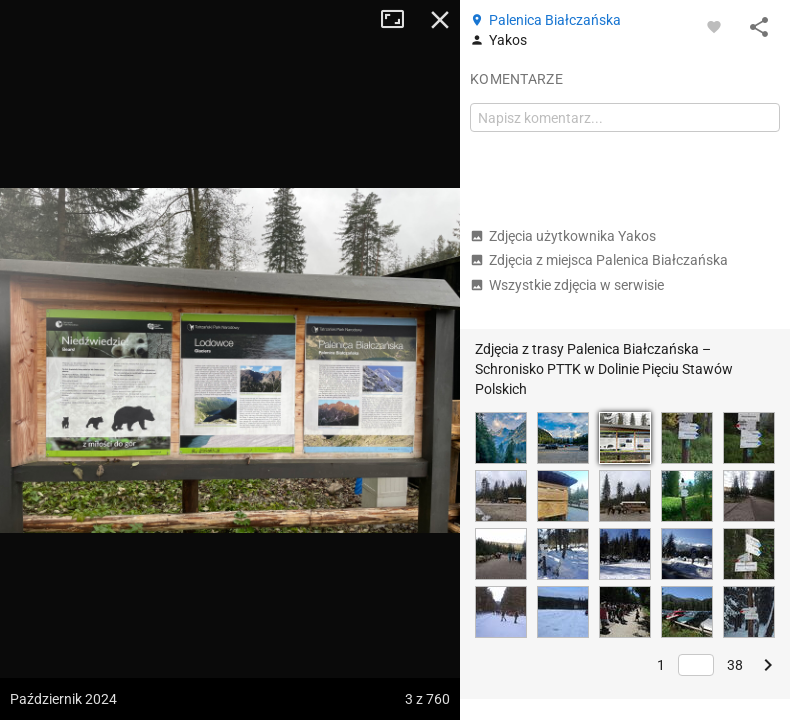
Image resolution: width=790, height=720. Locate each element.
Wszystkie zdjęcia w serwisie (567, 285)
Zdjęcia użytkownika (563, 236)
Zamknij (440, 20)
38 (735, 665)
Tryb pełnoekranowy (400, 20)
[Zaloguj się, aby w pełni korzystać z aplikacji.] (714, 26)
